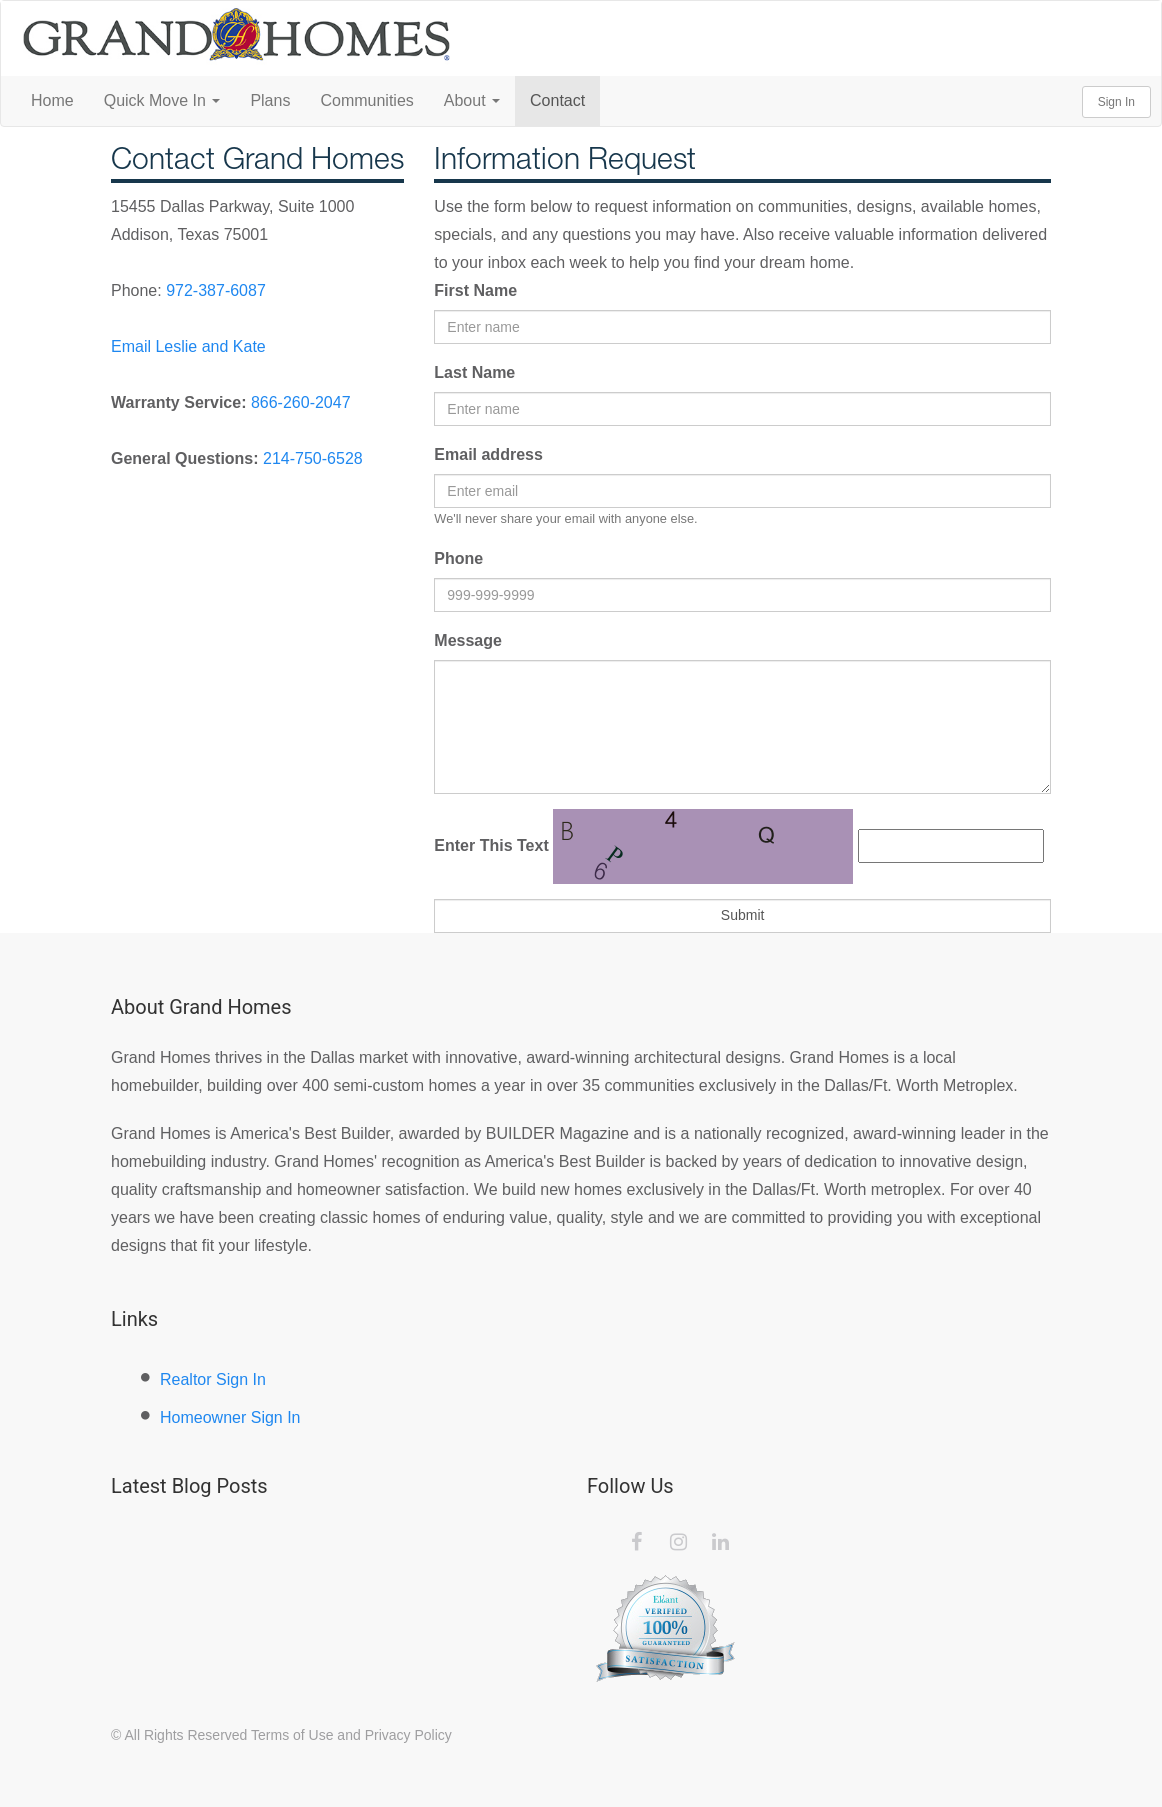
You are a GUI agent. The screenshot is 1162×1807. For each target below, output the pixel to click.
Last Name (474, 372)
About (472, 100)
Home (52, 100)
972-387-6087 (216, 290)
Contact (557, 100)
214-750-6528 (313, 458)
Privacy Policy (408, 1735)
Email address (488, 454)
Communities (366, 100)
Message (468, 640)
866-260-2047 (301, 402)
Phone (458, 558)
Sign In (1116, 102)
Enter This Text (491, 845)
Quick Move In (162, 100)
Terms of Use (292, 1735)
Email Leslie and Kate (188, 346)
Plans (270, 100)
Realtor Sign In (213, 1379)
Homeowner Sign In (230, 1417)
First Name (475, 290)
